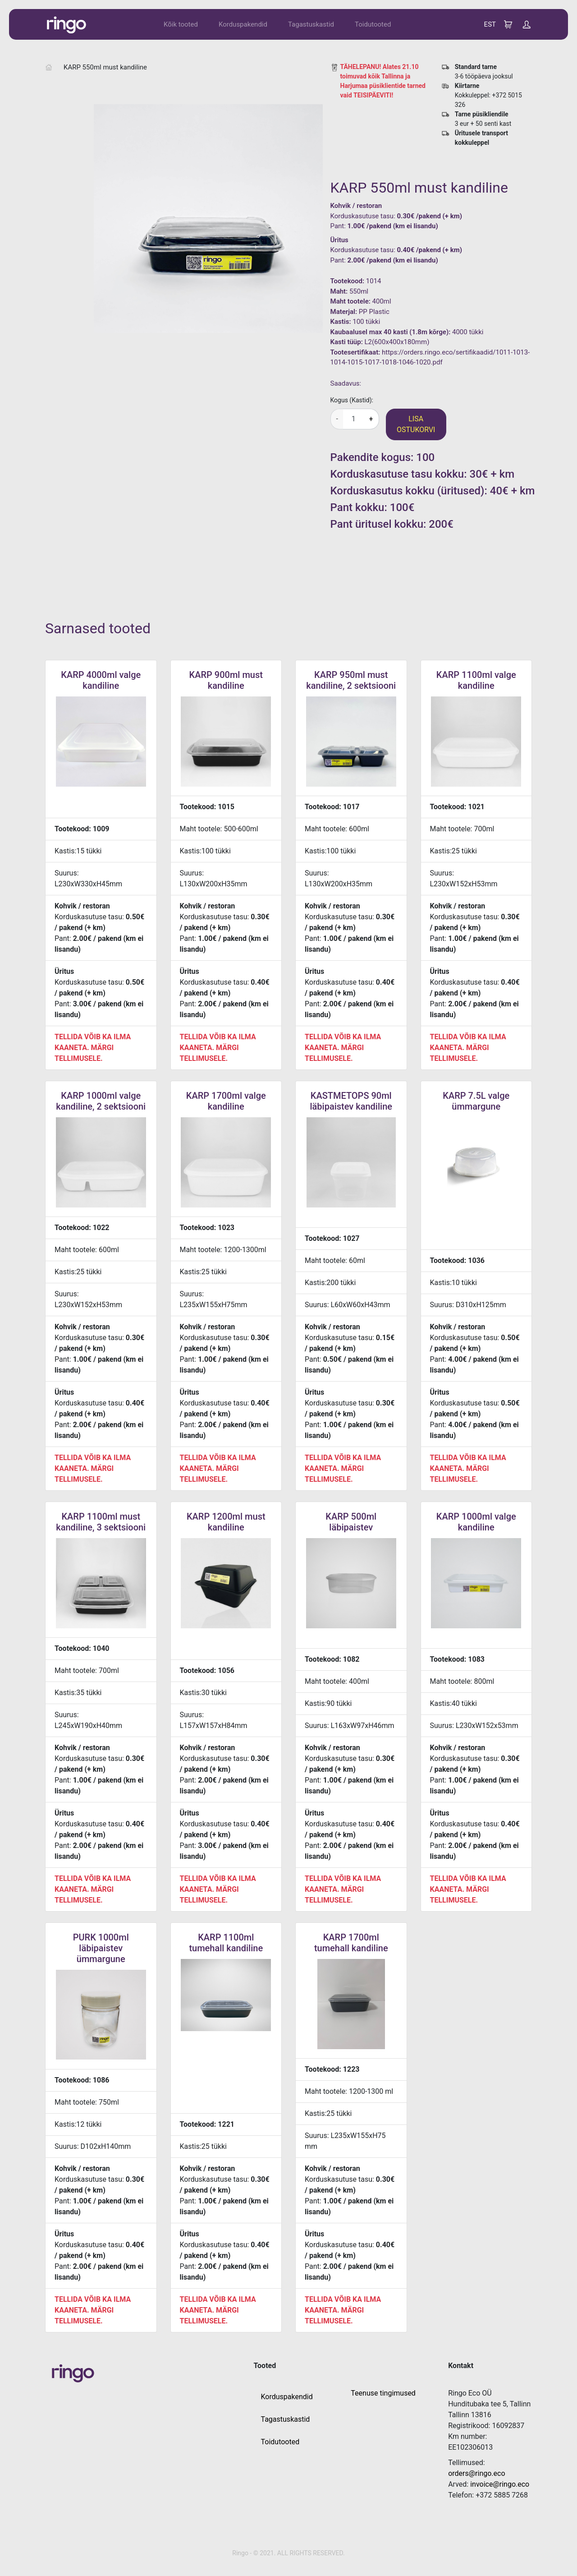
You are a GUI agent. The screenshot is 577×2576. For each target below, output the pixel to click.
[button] (526, 24)
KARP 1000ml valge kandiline (476, 1522)
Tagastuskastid (311, 24)
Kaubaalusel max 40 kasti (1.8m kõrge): (390, 332)
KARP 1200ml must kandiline (226, 1522)
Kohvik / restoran (356, 206)
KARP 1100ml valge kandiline (476, 680)
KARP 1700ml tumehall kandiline (351, 1943)
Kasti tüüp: (346, 342)
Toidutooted (373, 24)
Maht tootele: (350, 301)
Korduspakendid (243, 24)
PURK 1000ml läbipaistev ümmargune (101, 1948)
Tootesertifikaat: (355, 352)
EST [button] (490, 24)
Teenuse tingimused (383, 2393)
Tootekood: (347, 281)
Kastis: (340, 322)
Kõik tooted (181, 24)
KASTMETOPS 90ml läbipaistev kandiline (351, 1101)
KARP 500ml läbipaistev (350, 1522)
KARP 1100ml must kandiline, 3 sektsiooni (101, 1522)
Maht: (339, 291)
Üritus (339, 240)
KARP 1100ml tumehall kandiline (226, 1943)
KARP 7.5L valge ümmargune (476, 1101)
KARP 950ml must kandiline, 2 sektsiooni (351, 680)
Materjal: (343, 312)
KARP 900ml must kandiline (226, 680)
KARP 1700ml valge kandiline (226, 1101)
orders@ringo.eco (476, 2473)
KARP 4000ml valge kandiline (101, 680)
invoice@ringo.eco (499, 2484)
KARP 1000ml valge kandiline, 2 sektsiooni (101, 1101)
